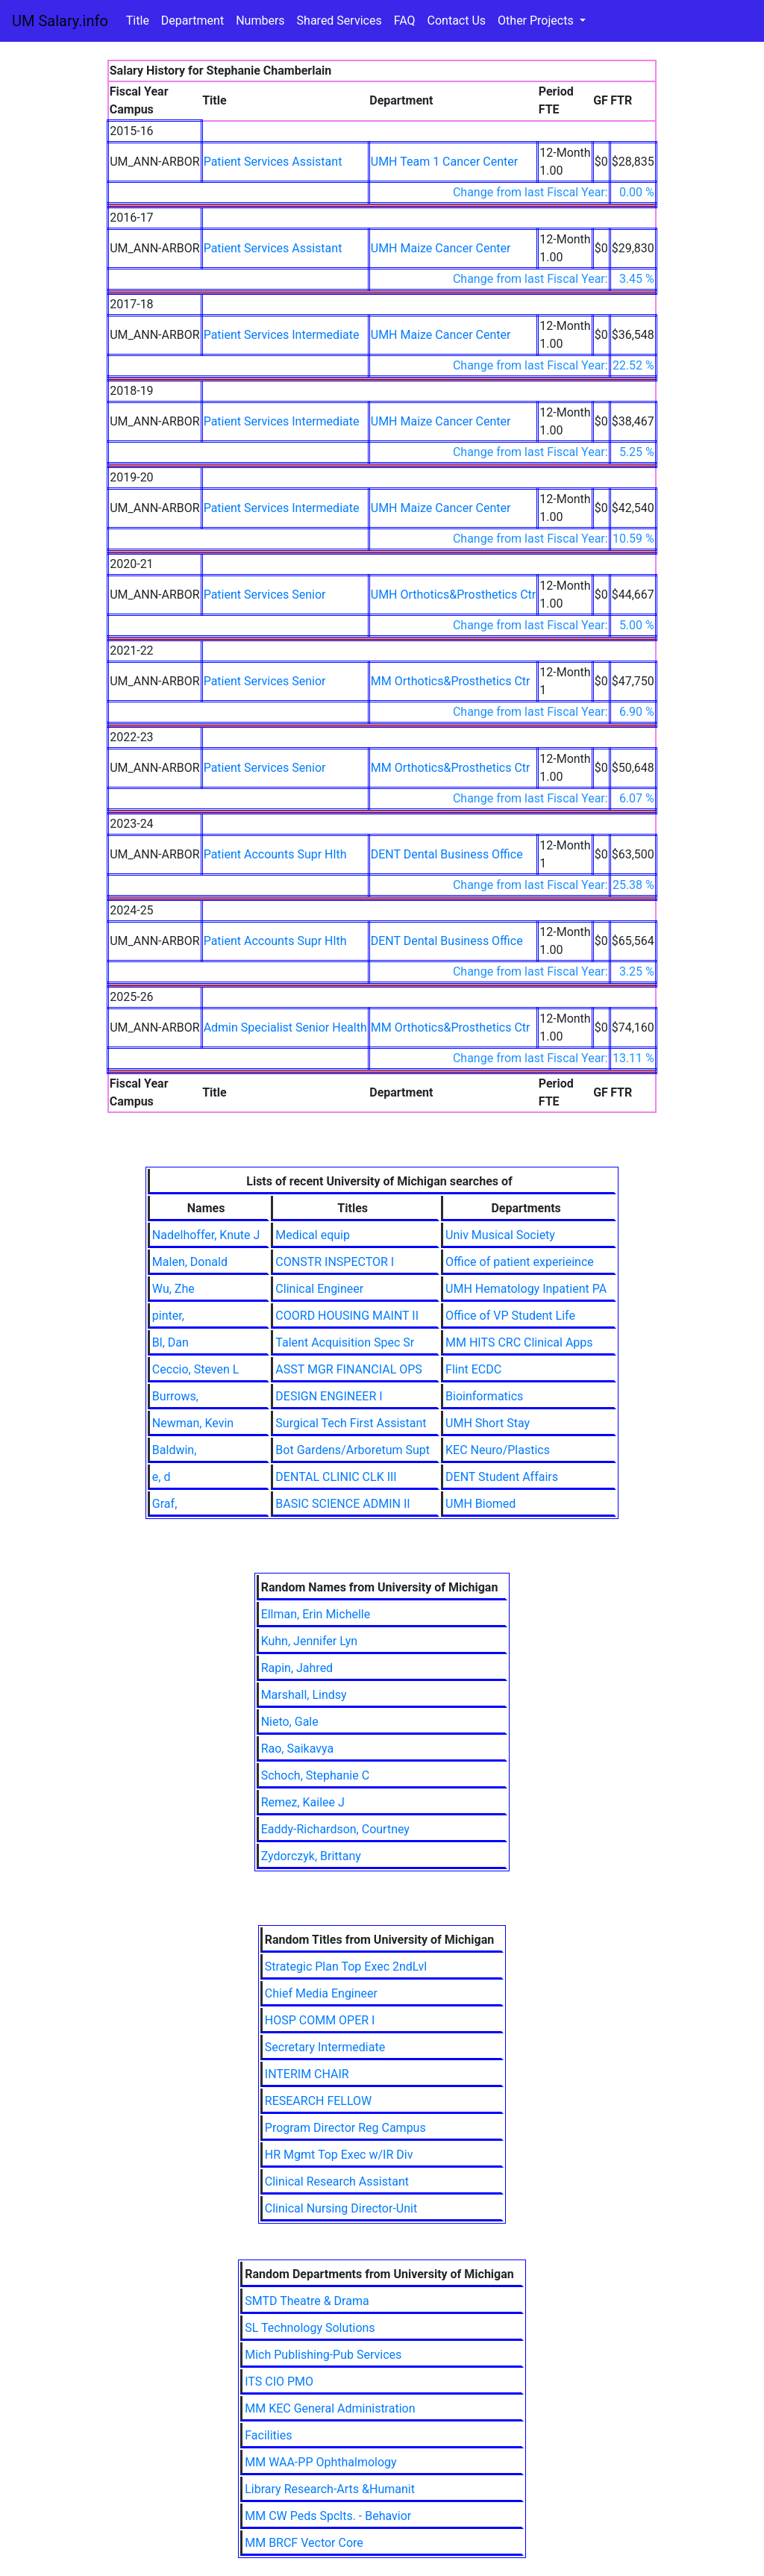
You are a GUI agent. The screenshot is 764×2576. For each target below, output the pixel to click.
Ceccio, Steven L (195, 1369)
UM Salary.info (60, 21)
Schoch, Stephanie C (315, 1775)
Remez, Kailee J (303, 1802)
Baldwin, (174, 1450)
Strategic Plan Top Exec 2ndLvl (346, 1966)
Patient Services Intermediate (282, 335)
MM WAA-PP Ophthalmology (320, 2462)
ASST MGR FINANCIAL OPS (348, 1369)
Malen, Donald (190, 1262)
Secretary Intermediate (325, 2047)
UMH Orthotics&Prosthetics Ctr (453, 594)
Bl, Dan (170, 1342)
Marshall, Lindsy (304, 1695)
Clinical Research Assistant (337, 2181)
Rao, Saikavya (297, 1748)
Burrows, (175, 1396)
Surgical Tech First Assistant (350, 1423)
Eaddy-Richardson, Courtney (335, 1829)
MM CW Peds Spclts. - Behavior (328, 2516)
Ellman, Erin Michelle (316, 1614)
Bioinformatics (484, 1396)
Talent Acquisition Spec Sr (344, 1342)
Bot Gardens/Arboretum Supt (352, 1450)
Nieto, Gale (290, 1722)
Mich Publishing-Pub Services (323, 2355)
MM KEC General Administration (330, 2408)
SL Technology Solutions (310, 2328)
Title (137, 20)
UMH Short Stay (487, 1423)
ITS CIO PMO (279, 2381)
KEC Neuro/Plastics (497, 1450)
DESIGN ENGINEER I (328, 1396)
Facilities (268, 2435)
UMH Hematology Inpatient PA (526, 1289)
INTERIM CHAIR (307, 2074)
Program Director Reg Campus (345, 2128)
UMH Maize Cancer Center (441, 248)
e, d (161, 1477)
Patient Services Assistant (273, 162)
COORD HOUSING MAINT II (347, 1316)
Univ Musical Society (500, 1235)
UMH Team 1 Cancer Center (444, 162)
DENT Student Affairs (501, 1477)
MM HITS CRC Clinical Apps (519, 1342)
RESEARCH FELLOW (318, 2101)
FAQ (405, 20)
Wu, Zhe (173, 1289)
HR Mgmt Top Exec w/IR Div (339, 2155)
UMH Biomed (480, 1504)
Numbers (260, 20)
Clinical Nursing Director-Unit (341, 2208)
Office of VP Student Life (510, 1316)
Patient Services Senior (265, 594)
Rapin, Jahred (297, 1668)
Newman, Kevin (193, 1423)
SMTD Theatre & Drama (307, 2301)
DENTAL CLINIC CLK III (335, 1477)
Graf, (164, 1504)
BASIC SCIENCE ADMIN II (342, 1504)
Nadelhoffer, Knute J (206, 1235)
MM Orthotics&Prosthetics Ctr (450, 681)
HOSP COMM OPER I (320, 2020)
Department (192, 20)
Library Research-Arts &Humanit (330, 2489)
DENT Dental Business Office (447, 854)
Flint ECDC (473, 1369)
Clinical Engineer (319, 1289)
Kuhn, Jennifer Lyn (309, 1641)
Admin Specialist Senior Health (285, 1027)
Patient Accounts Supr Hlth (275, 854)
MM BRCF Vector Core (304, 2543)
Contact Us (457, 20)
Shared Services (339, 20)
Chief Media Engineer (321, 1993)
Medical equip (312, 1235)
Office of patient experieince (519, 1262)
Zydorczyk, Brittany (311, 1856)
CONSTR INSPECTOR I (334, 1262)
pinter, (168, 1316)
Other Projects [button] (537, 20)
